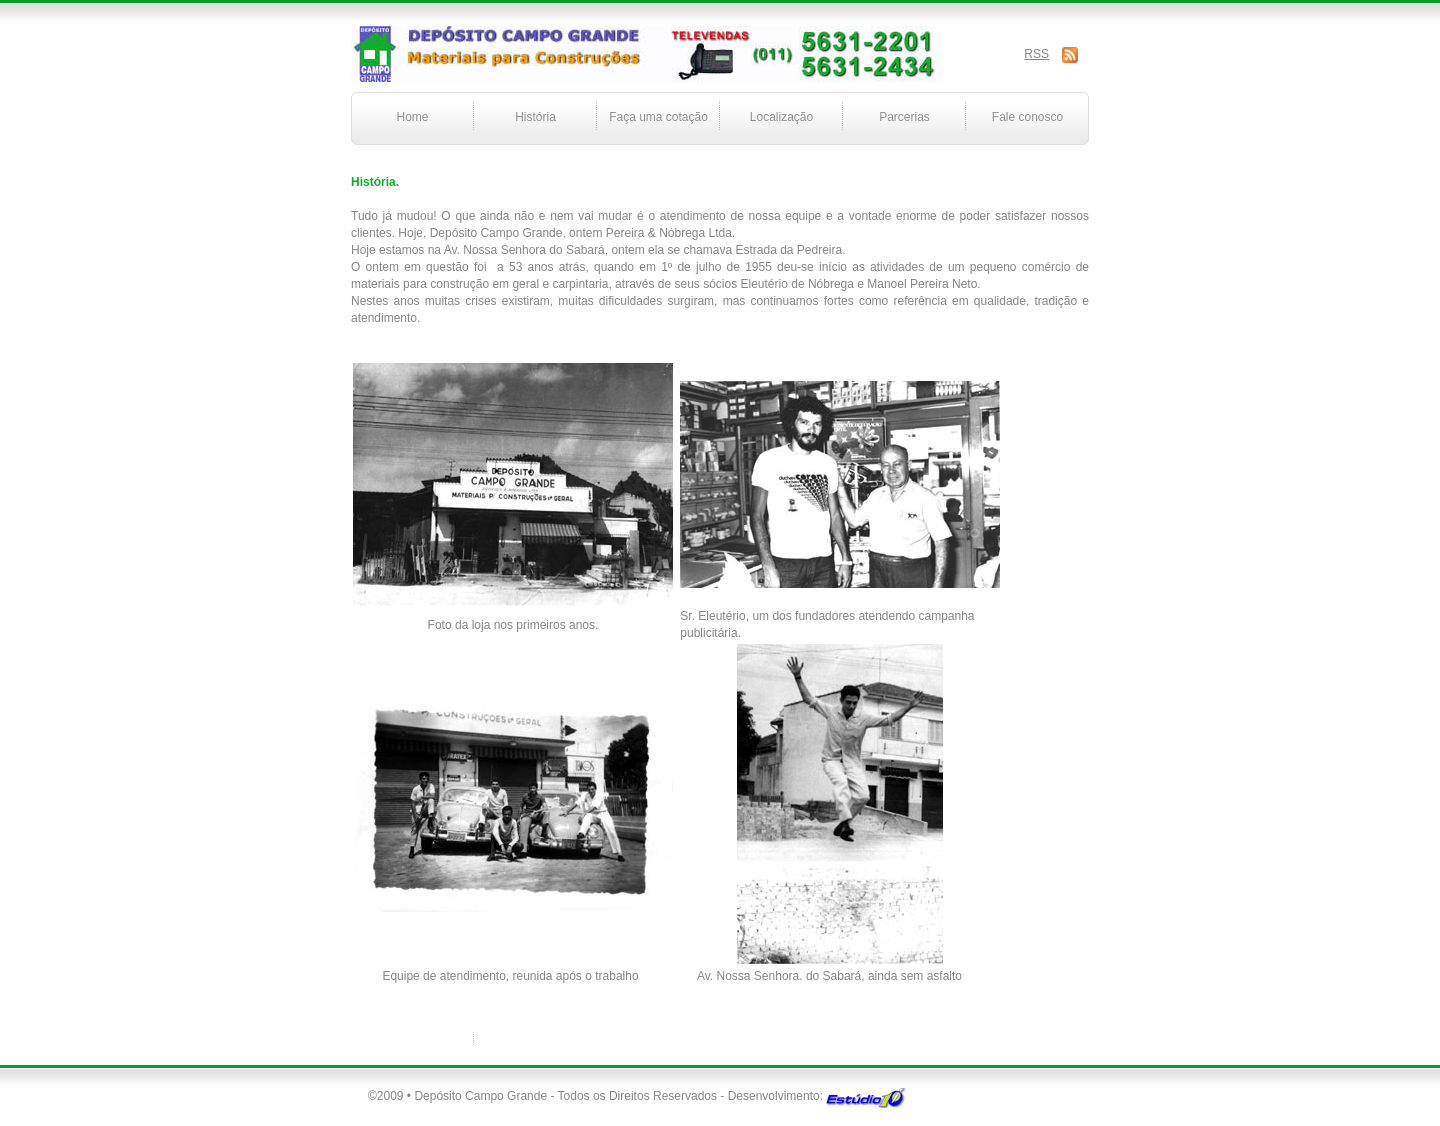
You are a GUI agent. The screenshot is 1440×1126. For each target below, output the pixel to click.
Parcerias (904, 117)
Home (412, 117)
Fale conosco (1027, 117)
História (535, 117)
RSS (1036, 54)
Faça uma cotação (658, 117)
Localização (781, 117)
